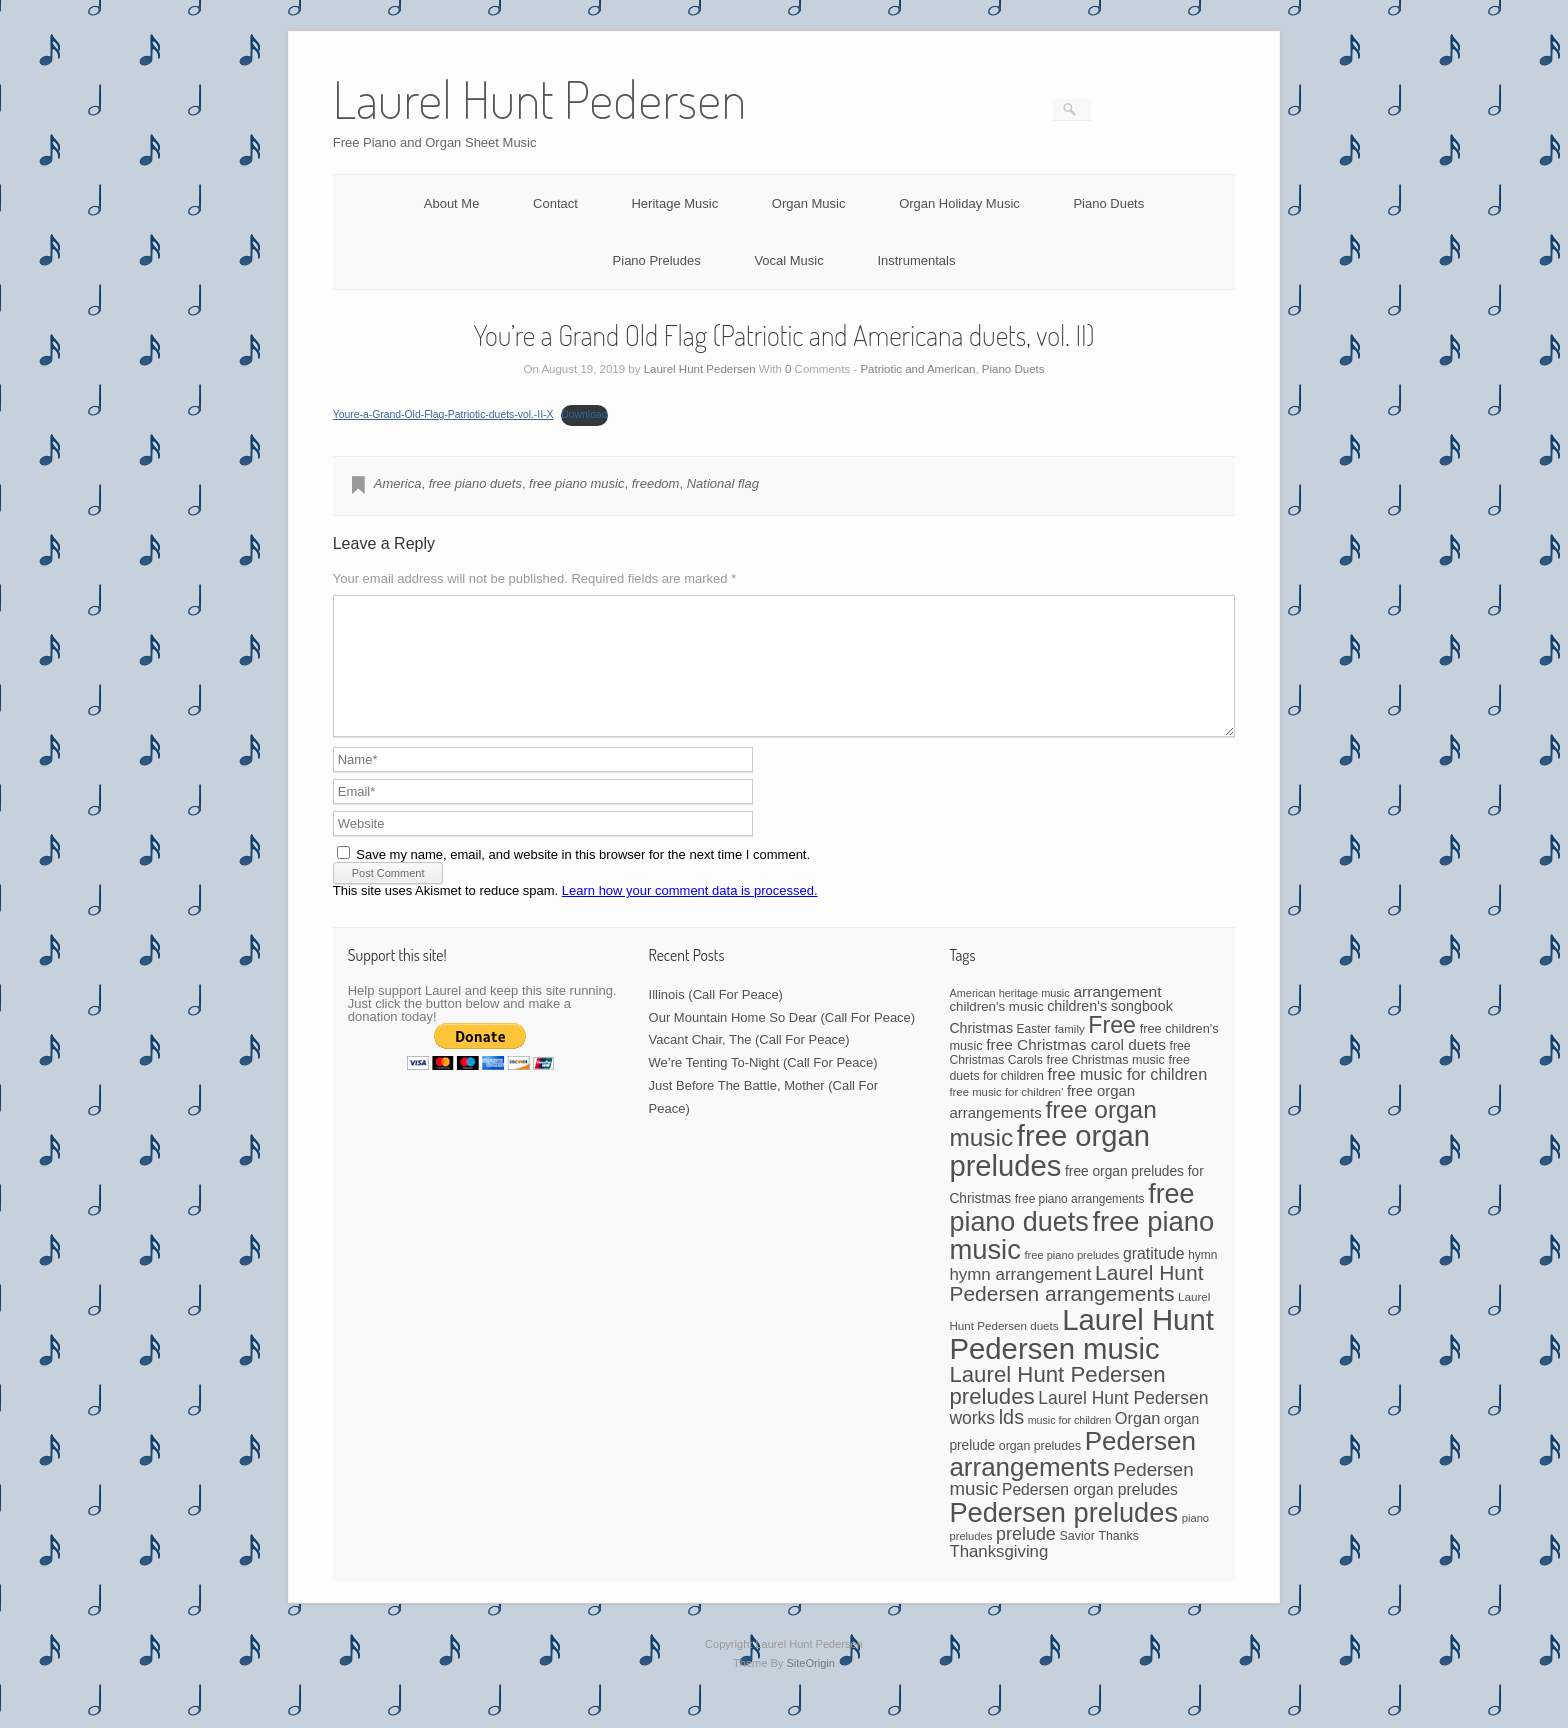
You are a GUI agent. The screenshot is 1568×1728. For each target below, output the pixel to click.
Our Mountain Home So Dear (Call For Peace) (782, 1041)
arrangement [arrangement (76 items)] (1117, 1015)
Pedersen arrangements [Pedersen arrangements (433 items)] (1072, 1478)
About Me (452, 203)
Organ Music (809, 203)
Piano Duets (1108, 203)
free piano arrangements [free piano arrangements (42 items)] (1080, 1223)
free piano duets (475, 483)
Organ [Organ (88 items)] (1137, 1442)
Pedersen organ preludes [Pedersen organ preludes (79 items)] (1090, 1513)
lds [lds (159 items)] (1011, 1441)
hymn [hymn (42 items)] (1202, 1279)
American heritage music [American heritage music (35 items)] (1009, 1017)
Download (584, 414)
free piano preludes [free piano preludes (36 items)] (1072, 1279)
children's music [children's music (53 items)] (996, 1030)
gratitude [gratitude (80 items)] (1154, 1277)
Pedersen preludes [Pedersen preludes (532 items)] (1063, 1536)
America (398, 483)
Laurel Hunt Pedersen (700, 369)
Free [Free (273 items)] (1112, 1049)
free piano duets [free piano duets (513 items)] (1071, 1232)
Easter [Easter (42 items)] (1034, 1053)
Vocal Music (788, 260)
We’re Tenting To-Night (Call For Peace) (763, 1086)
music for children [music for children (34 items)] (1070, 1444)
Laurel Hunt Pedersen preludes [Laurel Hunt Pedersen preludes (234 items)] (1057, 1409)
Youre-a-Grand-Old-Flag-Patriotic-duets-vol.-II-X (443, 414)
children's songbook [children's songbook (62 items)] (1110, 1030)
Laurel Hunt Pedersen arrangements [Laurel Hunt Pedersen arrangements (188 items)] (1076, 1307)
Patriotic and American (917, 369)
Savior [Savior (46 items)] (1076, 1560)
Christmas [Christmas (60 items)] (981, 1052)
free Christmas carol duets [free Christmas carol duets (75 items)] (1076, 1068)
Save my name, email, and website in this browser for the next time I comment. (583, 878)
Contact (555, 203)
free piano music (576, 483)
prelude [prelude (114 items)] (1026, 1558)
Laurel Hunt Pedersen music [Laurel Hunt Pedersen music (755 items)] (1081, 1358)
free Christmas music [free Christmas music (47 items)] (1106, 1084)
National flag (723, 483)
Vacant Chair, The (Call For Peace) (749, 1063)
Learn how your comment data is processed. (690, 914)
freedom (656, 483)
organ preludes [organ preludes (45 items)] (1040, 1470)
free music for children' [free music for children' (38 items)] (1006, 1116)
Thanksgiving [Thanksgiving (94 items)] (998, 1575)
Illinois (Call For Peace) (716, 1018)
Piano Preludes (657, 260)
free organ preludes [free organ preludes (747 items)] (1049, 1174)
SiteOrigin (810, 1687)
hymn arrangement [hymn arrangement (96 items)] (1020, 1298)
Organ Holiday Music (959, 203)
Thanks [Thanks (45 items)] (1118, 1560)
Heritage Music (674, 203)
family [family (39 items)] (1070, 1053)
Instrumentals (916, 260)
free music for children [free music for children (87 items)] (1128, 1098)
